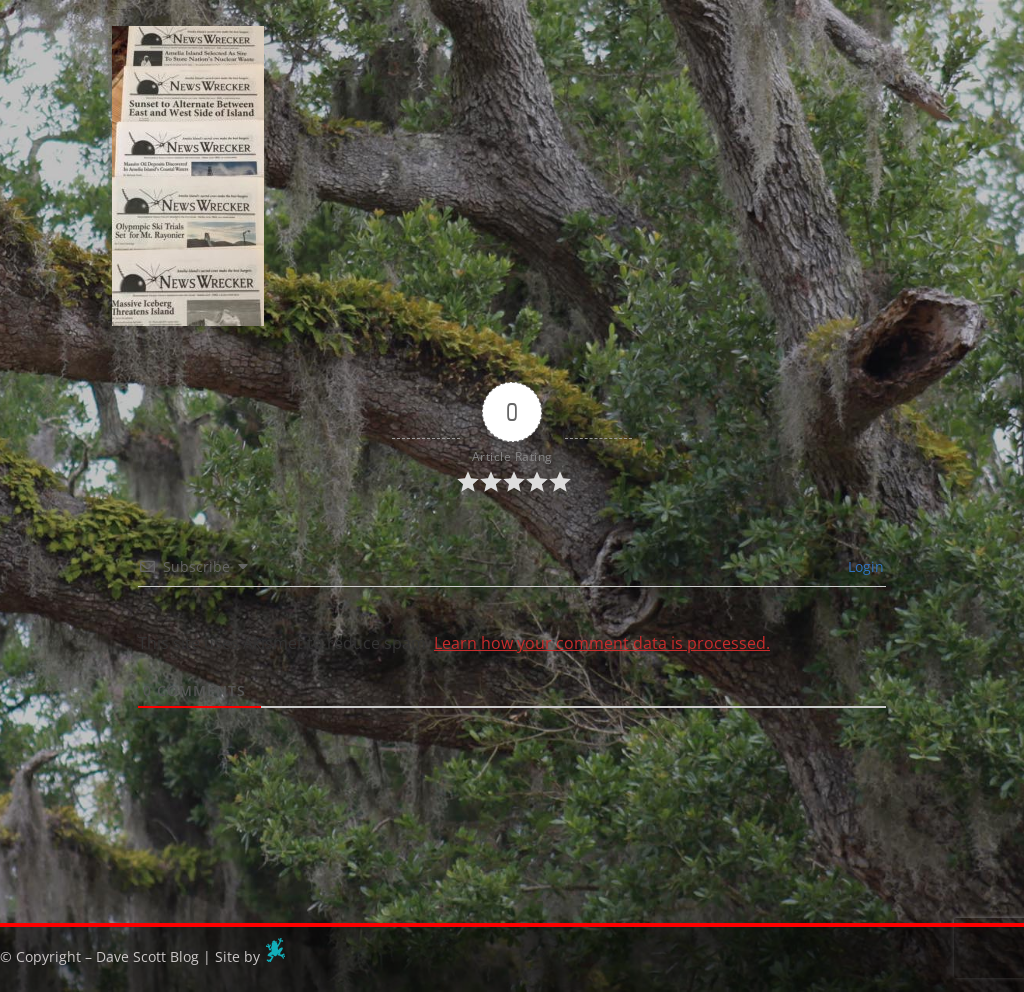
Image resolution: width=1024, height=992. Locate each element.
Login (864, 566)
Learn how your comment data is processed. (602, 643)
